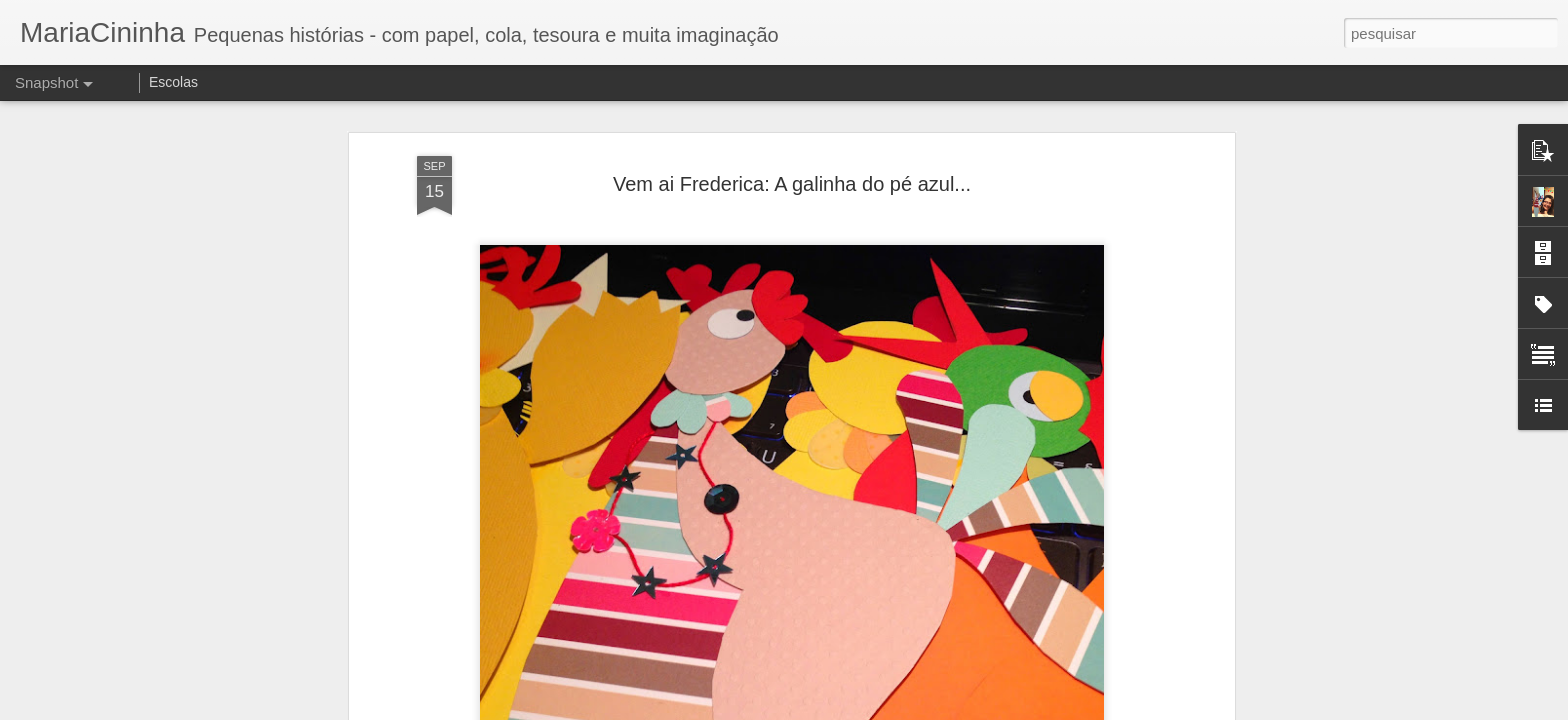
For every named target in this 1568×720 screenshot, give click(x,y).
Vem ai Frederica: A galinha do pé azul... (792, 184)
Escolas (173, 82)
